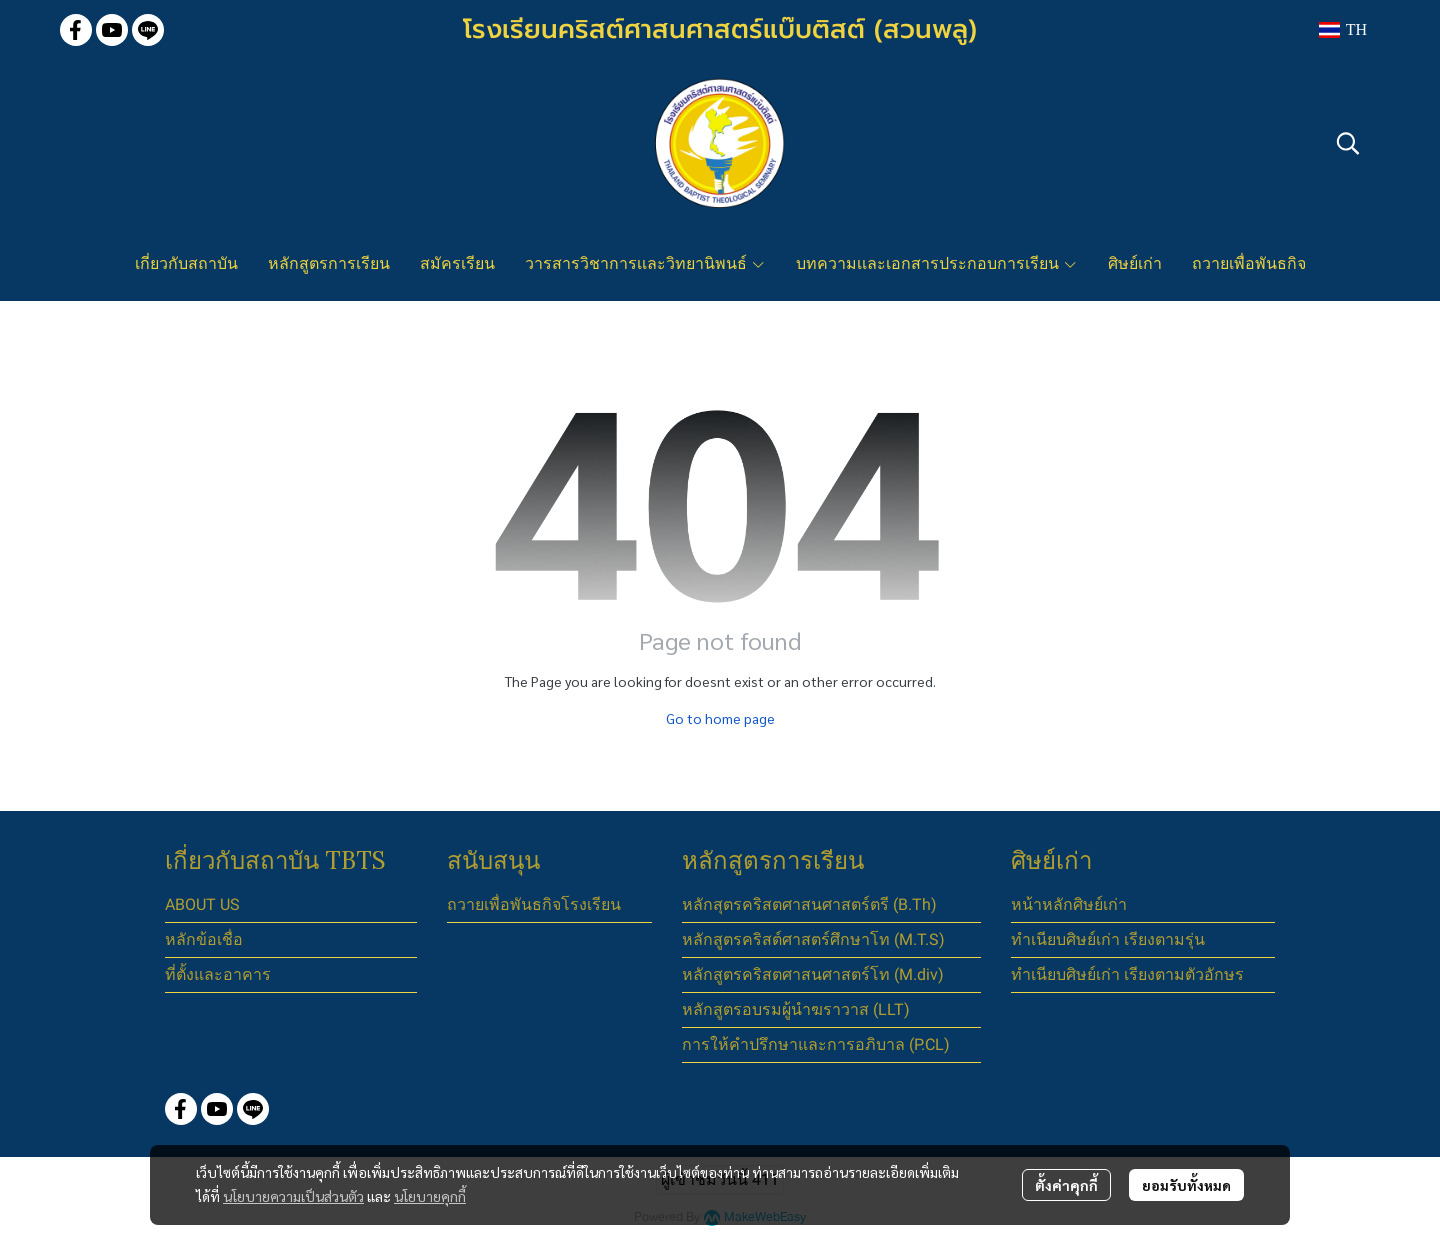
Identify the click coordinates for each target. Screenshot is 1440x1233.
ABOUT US (202, 904)
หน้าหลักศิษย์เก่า (1069, 904)
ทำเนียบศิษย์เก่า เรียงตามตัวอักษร (1127, 974)
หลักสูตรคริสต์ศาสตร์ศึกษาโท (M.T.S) (813, 939)
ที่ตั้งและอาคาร (218, 974)
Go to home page (720, 718)
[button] (1342, 30)
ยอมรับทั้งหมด (1186, 1185)
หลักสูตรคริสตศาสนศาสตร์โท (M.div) (813, 974)
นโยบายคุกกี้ (430, 1196)
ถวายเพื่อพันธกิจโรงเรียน (534, 904)
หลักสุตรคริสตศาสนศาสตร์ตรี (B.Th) (809, 904)
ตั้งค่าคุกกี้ (1066, 1185)
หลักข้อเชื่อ (204, 939)
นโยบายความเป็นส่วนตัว (293, 1196)
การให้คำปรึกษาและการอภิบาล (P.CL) (816, 1044)
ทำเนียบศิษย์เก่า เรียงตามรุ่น (1108, 939)
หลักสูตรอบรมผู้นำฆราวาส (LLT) (796, 1009)
